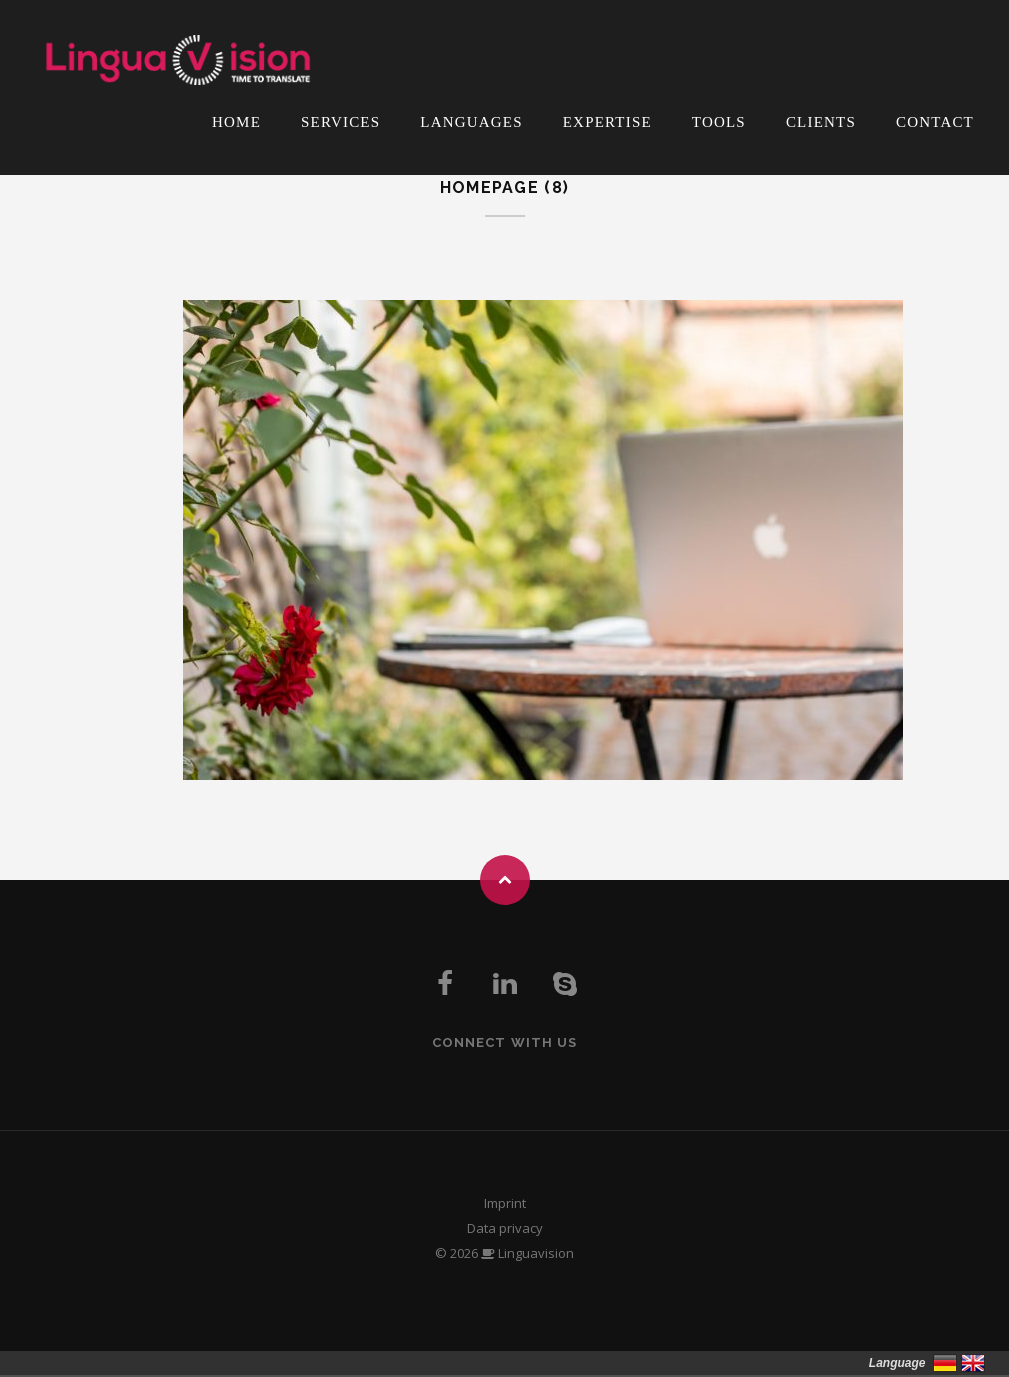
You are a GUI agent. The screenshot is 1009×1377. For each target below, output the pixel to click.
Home (236, 122)
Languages (471, 122)
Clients (821, 122)
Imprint (505, 1203)
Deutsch (945, 1363)
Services (340, 122)
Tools (719, 122)
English (973, 1363)
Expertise (607, 122)
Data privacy (505, 1228)
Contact (935, 122)
